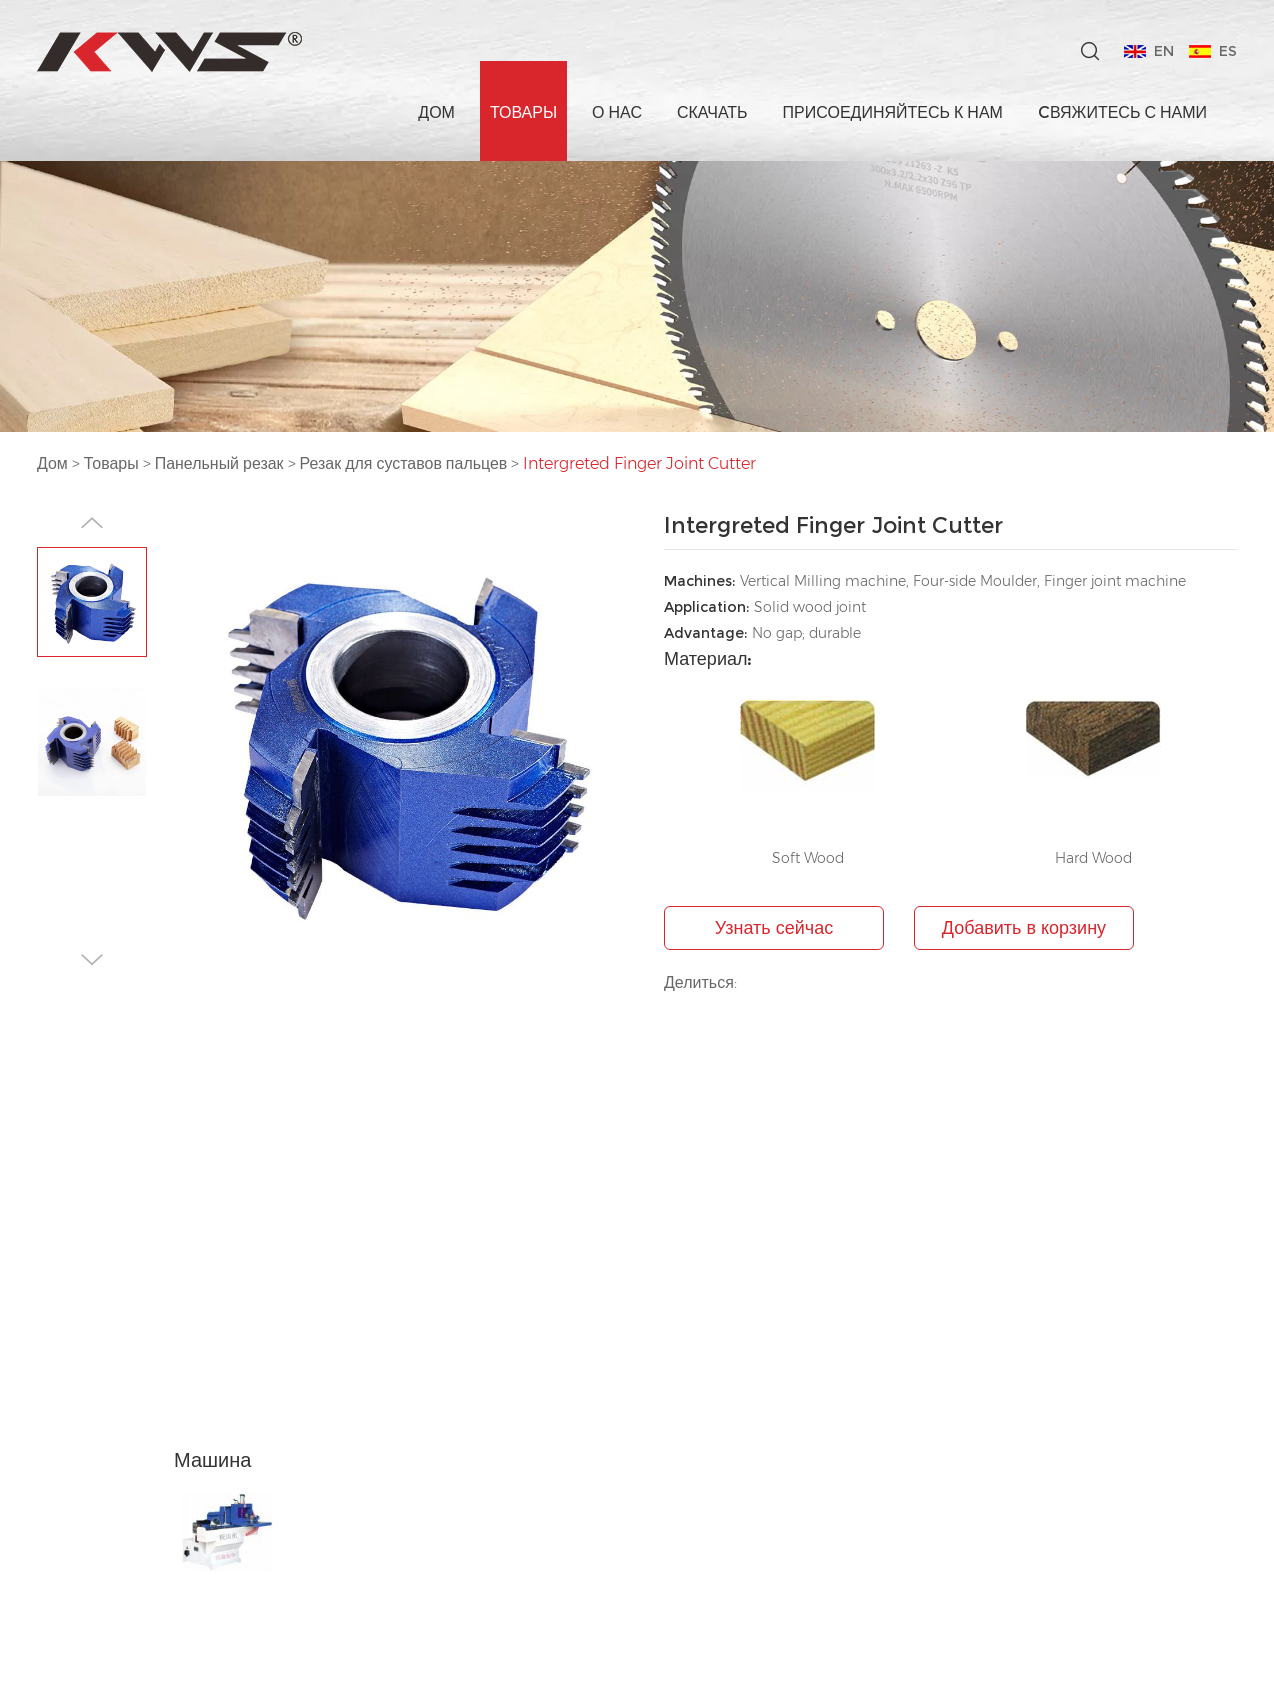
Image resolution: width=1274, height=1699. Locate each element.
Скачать (712, 112)
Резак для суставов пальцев (404, 463)
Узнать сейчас (774, 928)
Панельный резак (219, 463)
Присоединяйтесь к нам (893, 112)
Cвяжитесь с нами (1122, 112)
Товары (523, 112)
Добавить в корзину (1024, 928)
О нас (617, 112)
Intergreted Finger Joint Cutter (641, 463)
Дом (436, 112)
